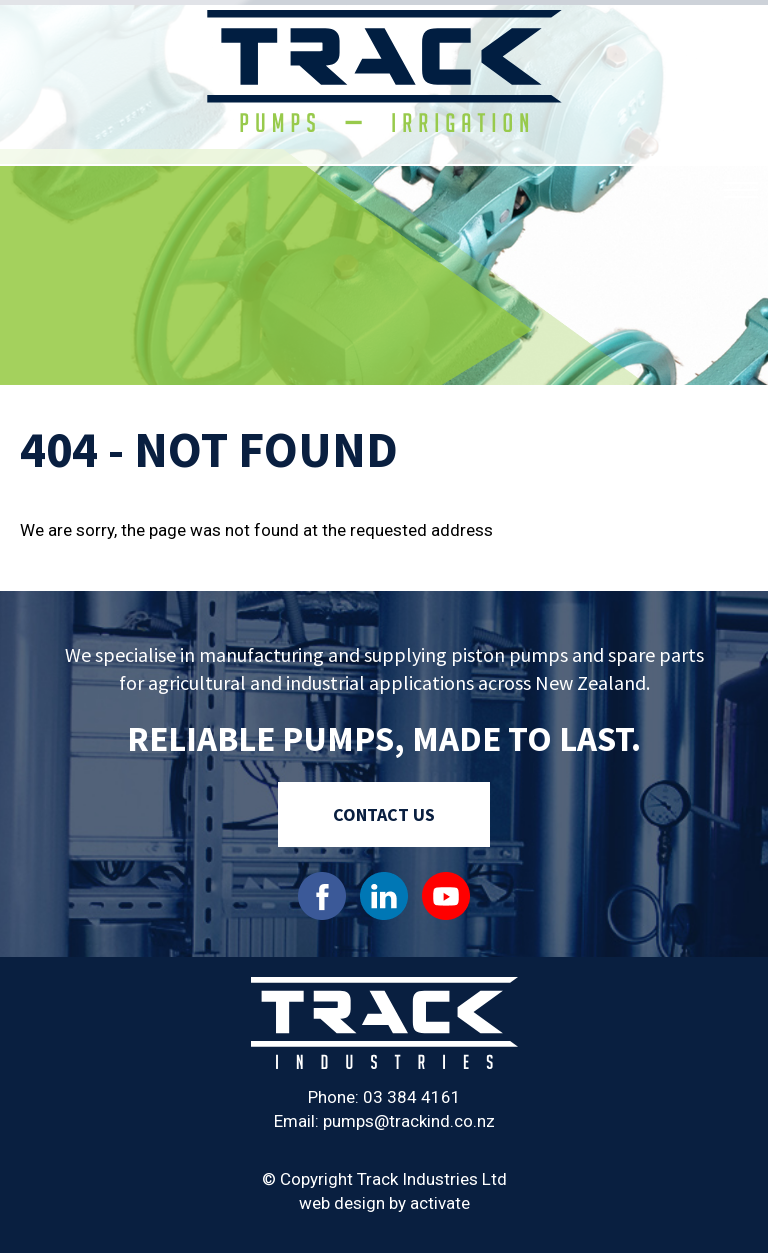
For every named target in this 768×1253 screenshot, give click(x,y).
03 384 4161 (412, 1097)
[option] (384, 195)
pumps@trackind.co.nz (409, 1121)
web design (342, 1203)
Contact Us (384, 814)
